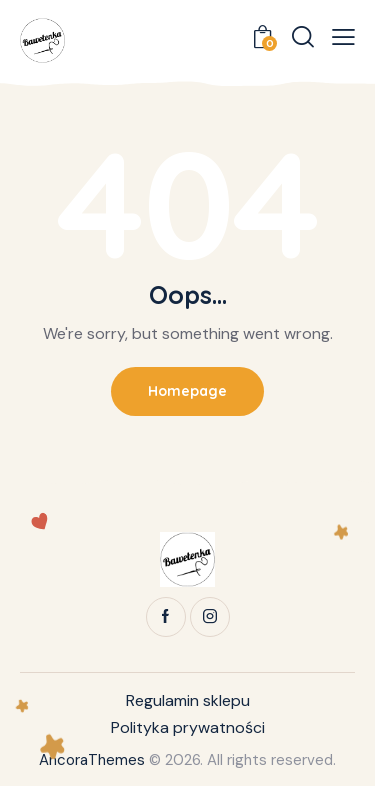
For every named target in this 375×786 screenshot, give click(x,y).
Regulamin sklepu (188, 700)
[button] (343, 37)
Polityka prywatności (188, 727)
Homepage (187, 391)
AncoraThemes (92, 760)
